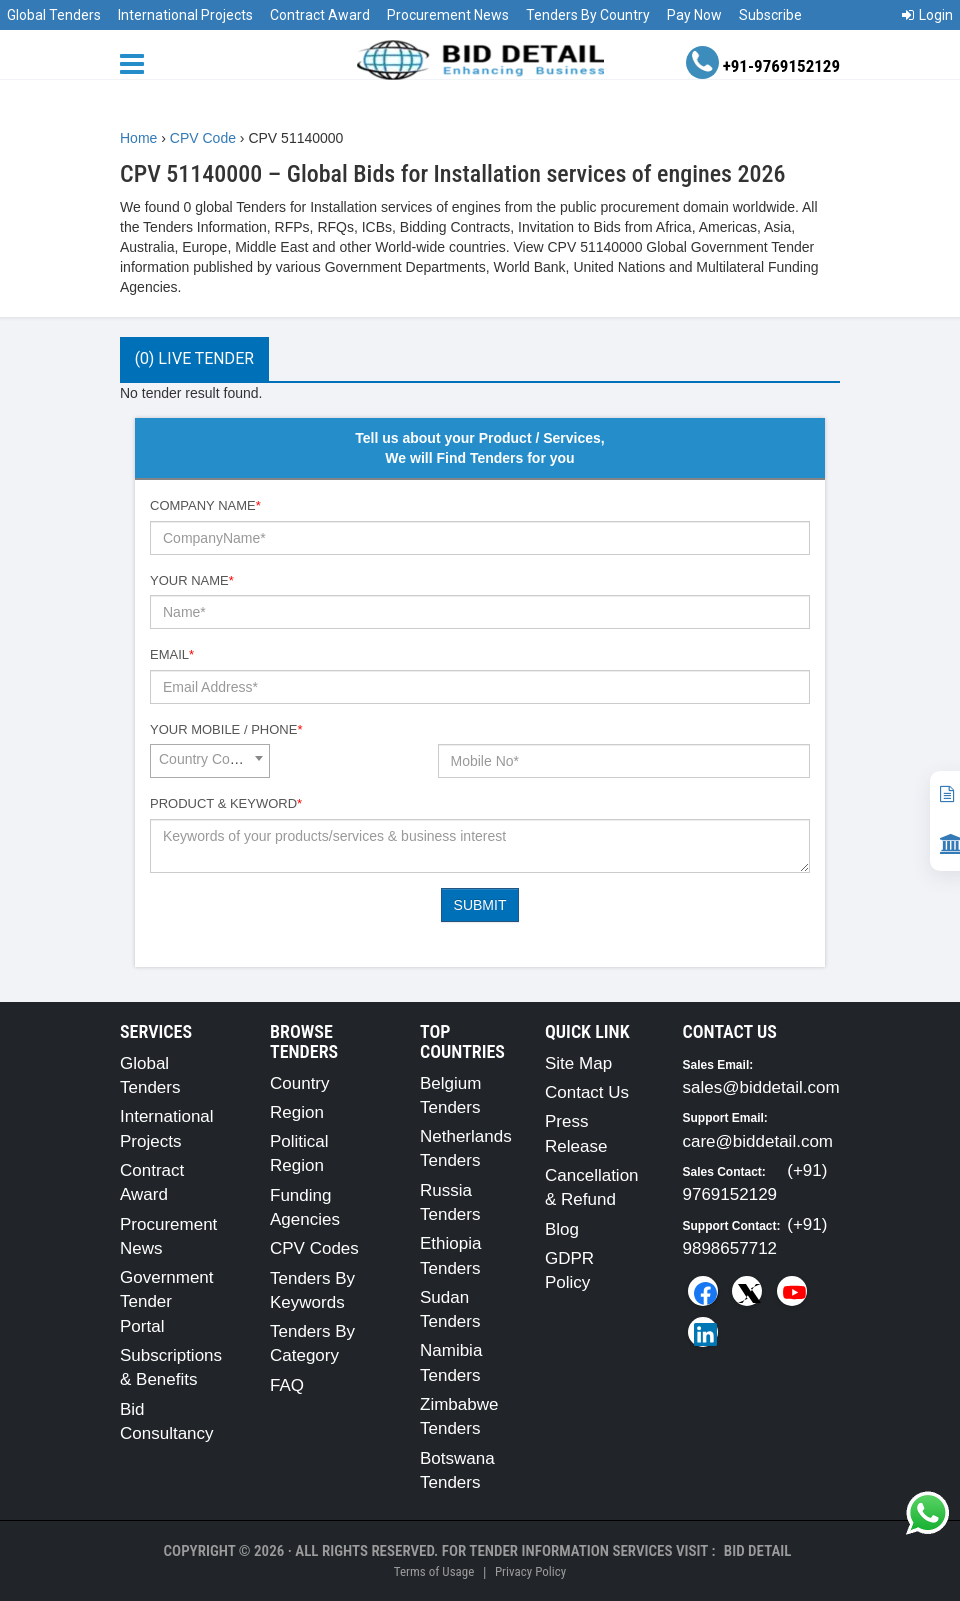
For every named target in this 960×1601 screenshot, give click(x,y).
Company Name (205, 505)
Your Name (192, 580)
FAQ (287, 1385)
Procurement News (448, 15)
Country (300, 1083)
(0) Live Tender (194, 358)
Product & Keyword (226, 803)
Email (172, 654)
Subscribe (770, 15)
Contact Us (587, 1092)
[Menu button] (137, 62)
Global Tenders (54, 15)
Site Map (578, 1063)
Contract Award (320, 15)
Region (297, 1112)
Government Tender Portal (167, 1302)
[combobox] (210, 761)
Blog (562, 1229)
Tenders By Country (588, 15)
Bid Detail (758, 1551)
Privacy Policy (530, 1571)
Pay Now (694, 15)
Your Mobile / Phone (226, 729)
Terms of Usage (434, 1571)
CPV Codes (314, 1248)
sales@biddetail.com (761, 1087)
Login (927, 15)
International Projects (185, 15)
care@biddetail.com (758, 1141)
